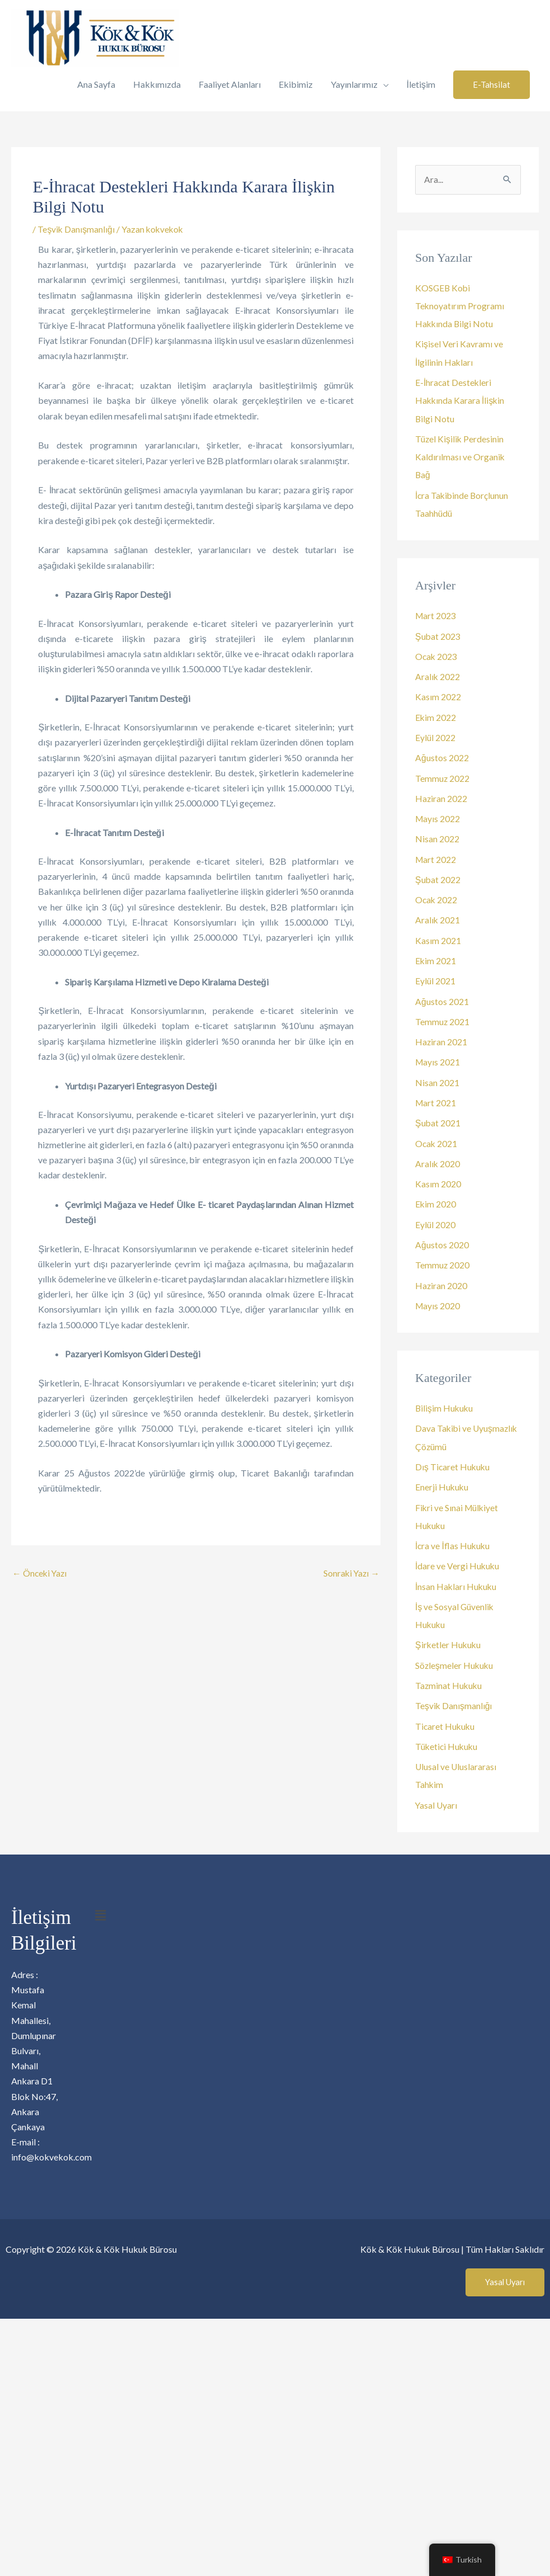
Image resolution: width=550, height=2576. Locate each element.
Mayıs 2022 (438, 815)
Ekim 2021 (436, 956)
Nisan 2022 (437, 835)
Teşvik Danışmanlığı (76, 229)
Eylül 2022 (435, 734)
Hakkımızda (157, 84)
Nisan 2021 (437, 1077)
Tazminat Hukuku (449, 1676)
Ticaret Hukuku (445, 1716)
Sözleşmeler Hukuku (455, 1655)
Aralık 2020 (437, 1157)
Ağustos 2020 (442, 1238)
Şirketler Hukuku (448, 1635)
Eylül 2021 (435, 976)
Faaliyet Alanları (230, 84)
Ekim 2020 (436, 1197)
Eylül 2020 (435, 1217)
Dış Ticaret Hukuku (453, 1459)
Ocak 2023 (436, 654)
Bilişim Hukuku (444, 1400)
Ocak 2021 (436, 1137)
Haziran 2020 (441, 1278)
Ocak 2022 (436, 895)
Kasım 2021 (438, 936)
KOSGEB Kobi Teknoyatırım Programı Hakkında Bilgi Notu (460, 305)
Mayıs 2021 (438, 1056)
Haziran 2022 (441, 795)
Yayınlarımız (354, 84)
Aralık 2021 (437, 915)
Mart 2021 (436, 1097)
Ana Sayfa (96, 84)
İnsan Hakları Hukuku (456, 1577)
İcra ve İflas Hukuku (453, 1537)
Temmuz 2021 (442, 1016)
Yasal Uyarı (436, 1794)
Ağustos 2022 (442, 754)
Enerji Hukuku (442, 1479)
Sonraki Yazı (350, 1573)
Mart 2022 (436, 855)
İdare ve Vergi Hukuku (457, 1557)
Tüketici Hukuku (447, 1736)
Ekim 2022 (436, 714)
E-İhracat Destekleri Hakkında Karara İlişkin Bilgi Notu (460, 399)
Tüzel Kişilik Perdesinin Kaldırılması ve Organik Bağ (460, 455)
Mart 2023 (436, 613)
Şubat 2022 (438, 875)
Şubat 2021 (438, 1117)
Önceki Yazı (40, 1573)
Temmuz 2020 (442, 1258)
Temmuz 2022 (442, 775)
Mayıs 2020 (438, 1298)
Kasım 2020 (438, 1177)
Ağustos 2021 (442, 996)
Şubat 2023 (438, 634)
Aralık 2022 (437, 674)
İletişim (421, 84)
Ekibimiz (296, 84)
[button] (491, 84)
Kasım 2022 (438, 694)
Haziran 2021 (441, 1036)
